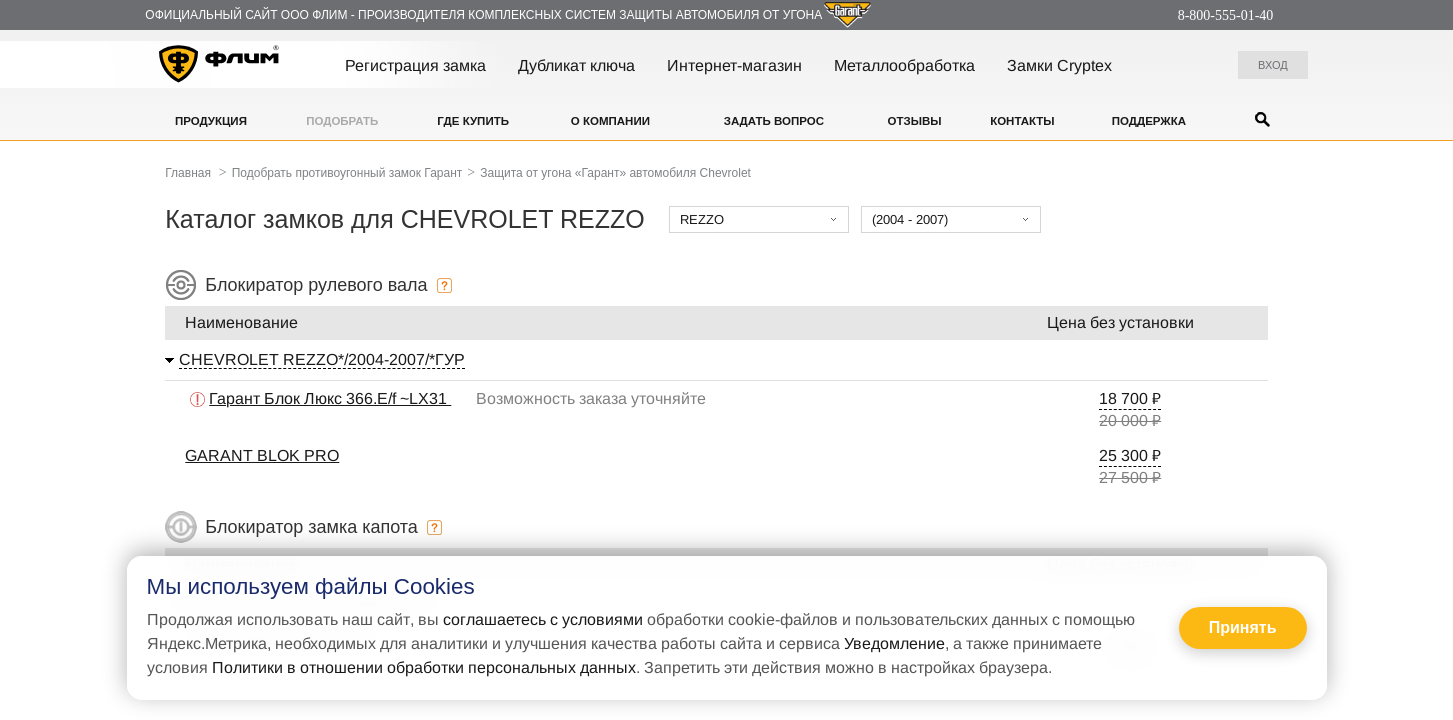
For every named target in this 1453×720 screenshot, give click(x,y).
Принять (1243, 627)
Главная (188, 173)
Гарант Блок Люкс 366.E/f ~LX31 (330, 398)
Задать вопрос (774, 121)
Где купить (473, 121)
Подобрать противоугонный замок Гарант (347, 173)
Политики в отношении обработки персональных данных (424, 667)
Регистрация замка (415, 65)
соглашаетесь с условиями (543, 619)
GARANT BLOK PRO (262, 455)
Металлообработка (904, 65)
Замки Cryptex (1059, 65)
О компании (610, 121)
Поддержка (1149, 121)
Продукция (211, 121)
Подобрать (342, 121)
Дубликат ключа (576, 65)
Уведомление (894, 643)
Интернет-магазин (734, 65)
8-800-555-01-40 (1226, 15)
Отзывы (914, 121)
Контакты (1022, 121)
